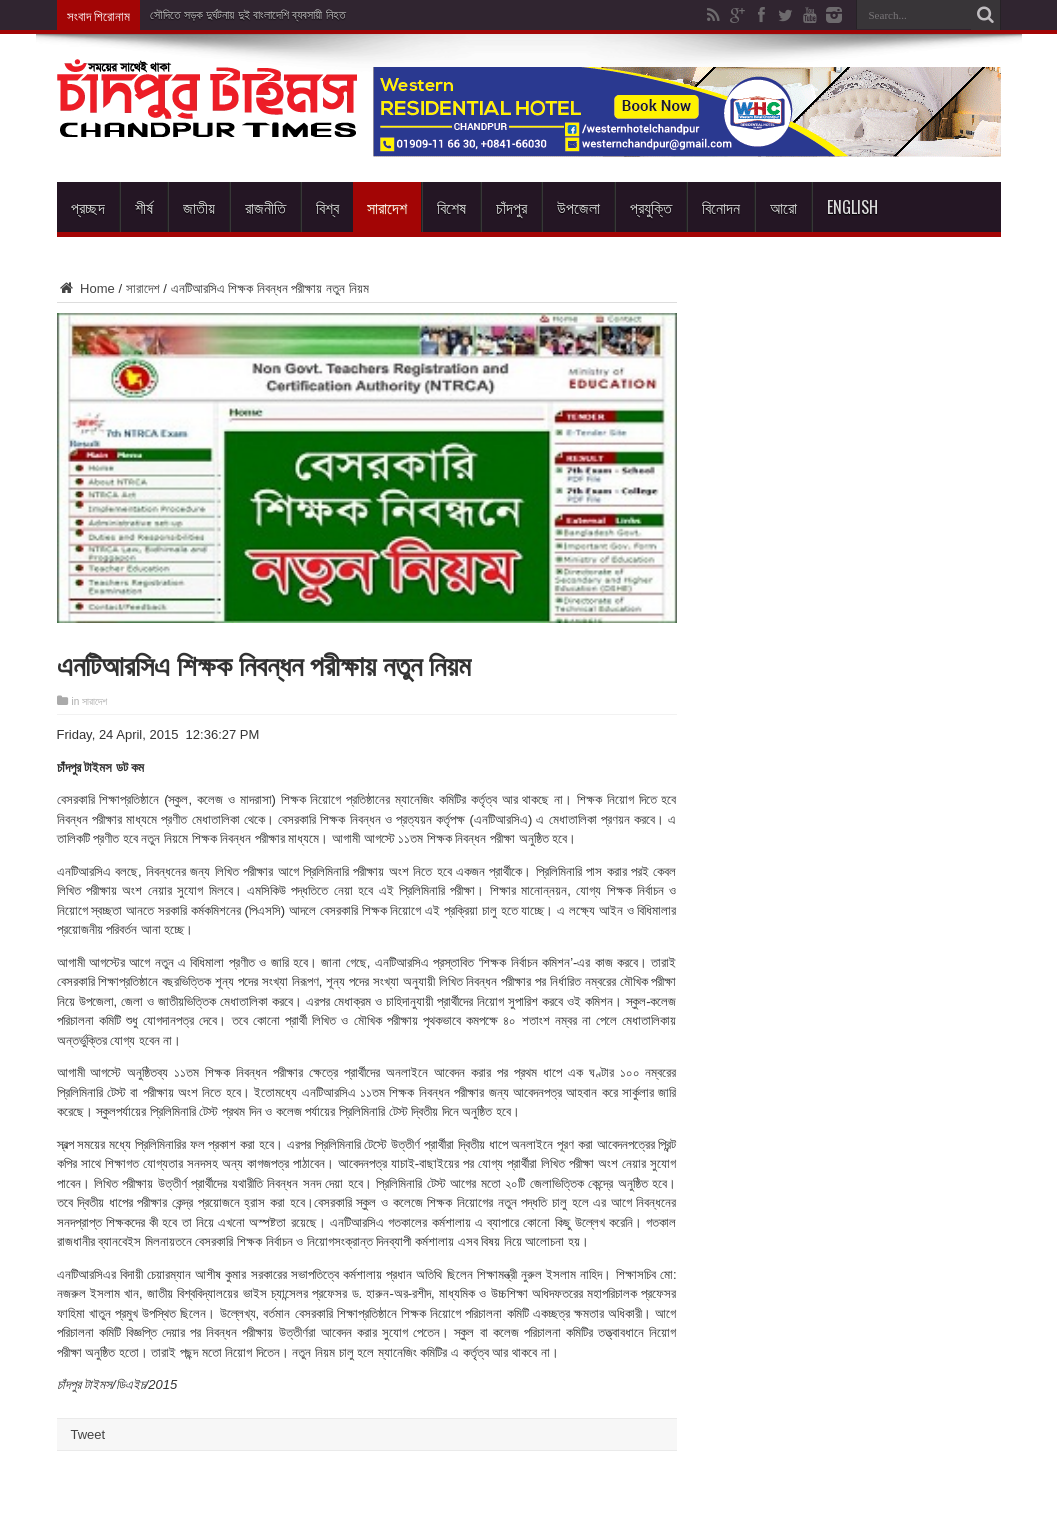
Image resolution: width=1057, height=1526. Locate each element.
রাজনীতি (265, 207)
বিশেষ (451, 207)
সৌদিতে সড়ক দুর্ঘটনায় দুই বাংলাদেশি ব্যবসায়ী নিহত (248, 15)
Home (86, 288)
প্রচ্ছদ (88, 207)
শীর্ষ (144, 207)
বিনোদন (721, 207)
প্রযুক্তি (651, 207)
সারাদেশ (387, 207)
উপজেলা (578, 207)
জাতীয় (199, 207)
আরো (783, 207)
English (852, 207)
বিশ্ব (327, 207)
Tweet (88, 1434)
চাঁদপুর (511, 207)
